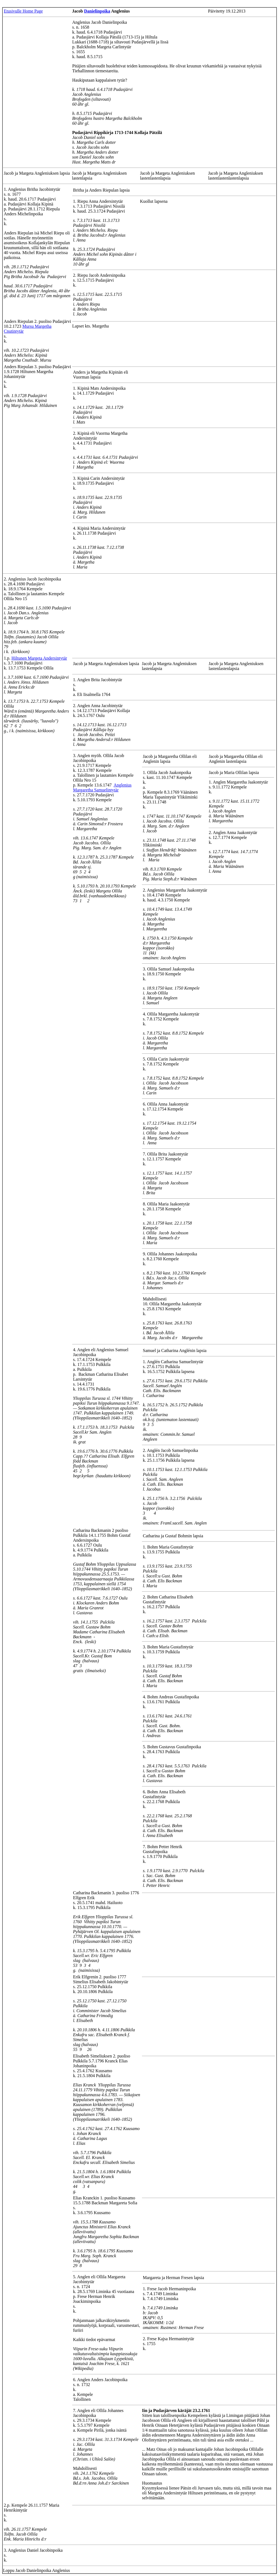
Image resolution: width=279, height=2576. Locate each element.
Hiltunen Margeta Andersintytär (39, 658)
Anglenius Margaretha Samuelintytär (102, 787)
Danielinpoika (97, 11)
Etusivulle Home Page (23, 11)
